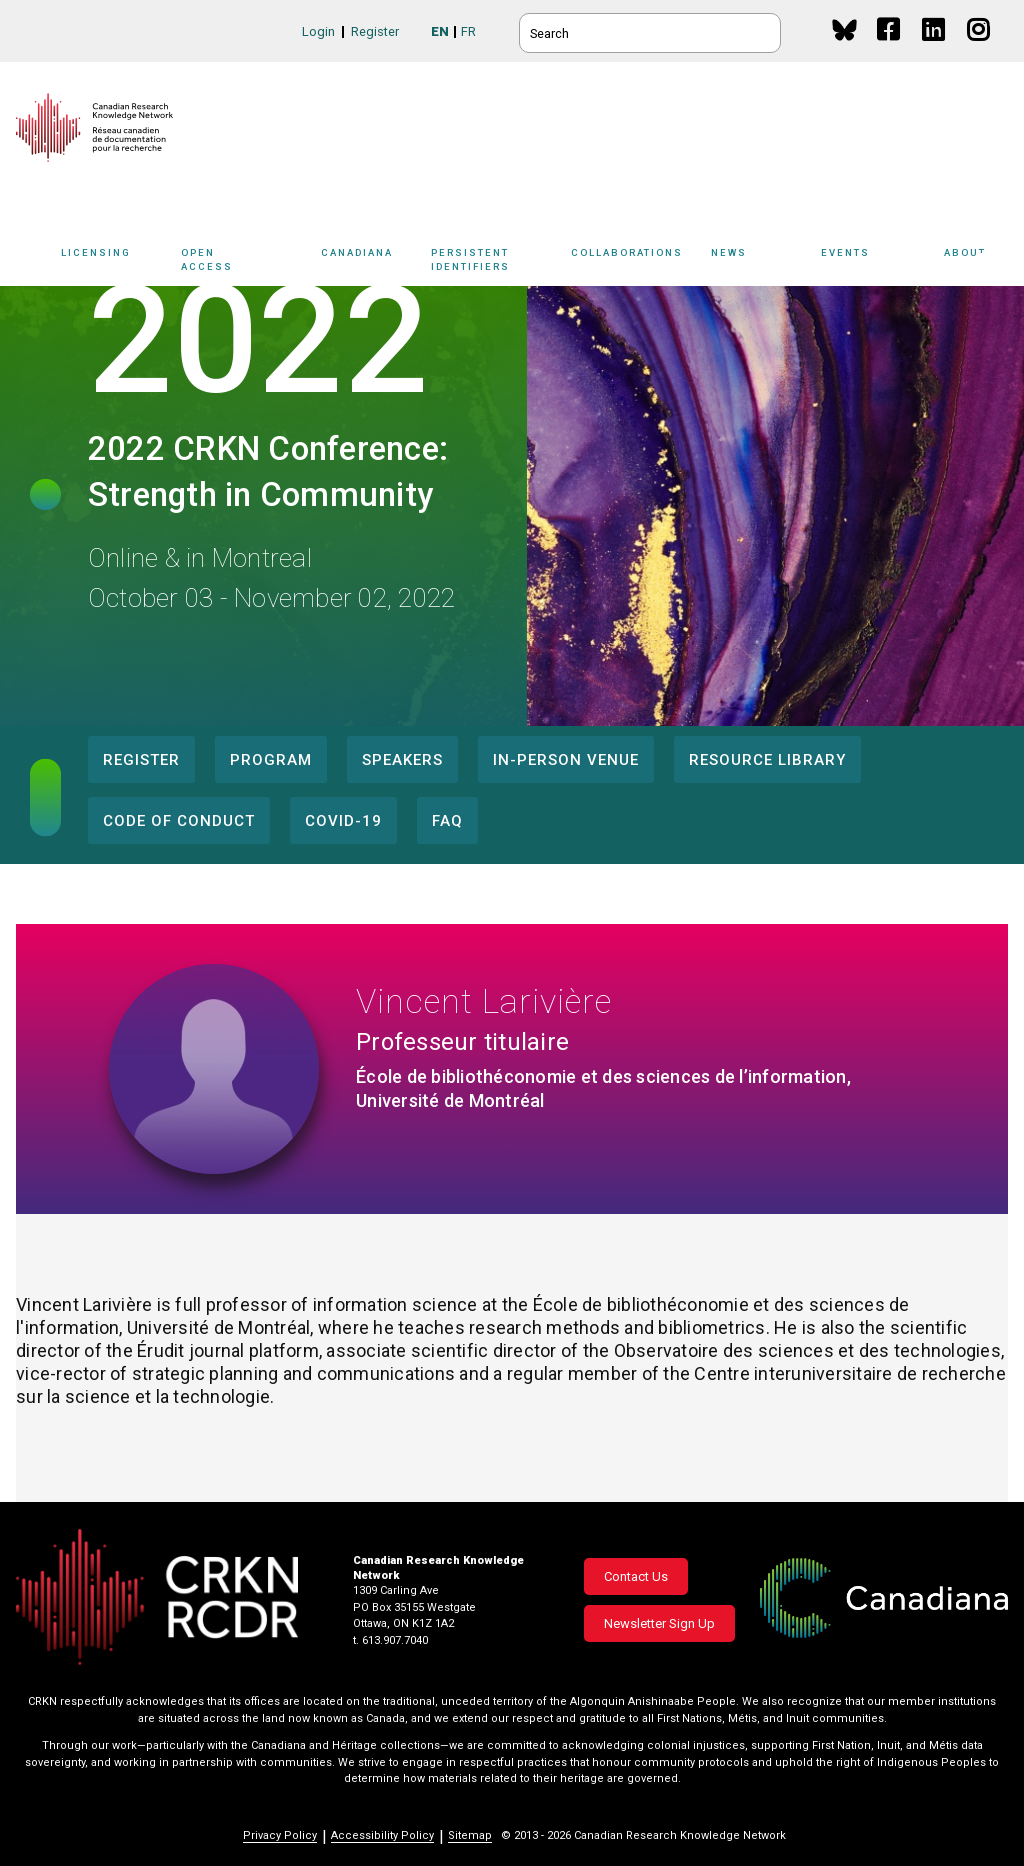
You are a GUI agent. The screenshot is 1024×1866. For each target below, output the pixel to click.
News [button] (761, 262)
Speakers (402, 760)
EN (440, 31)
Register (375, 31)
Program (271, 760)
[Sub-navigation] (112, 263)
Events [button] (877, 262)
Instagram (979, 48)
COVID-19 (343, 821)
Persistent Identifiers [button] (502, 262)
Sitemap (470, 1835)
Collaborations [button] (641, 262)
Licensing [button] (116, 262)
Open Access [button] (246, 262)
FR (468, 31)
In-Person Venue (566, 760)
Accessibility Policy (382, 1835)
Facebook (889, 48)
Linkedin (934, 48)
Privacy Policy (280, 1835)
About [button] (976, 262)
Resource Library (767, 760)
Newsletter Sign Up (659, 1623)
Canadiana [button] (371, 262)
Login (318, 31)
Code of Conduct (179, 821)
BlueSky (844, 29)
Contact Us (636, 1576)
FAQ (447, 821)
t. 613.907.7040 (390, 1640)
